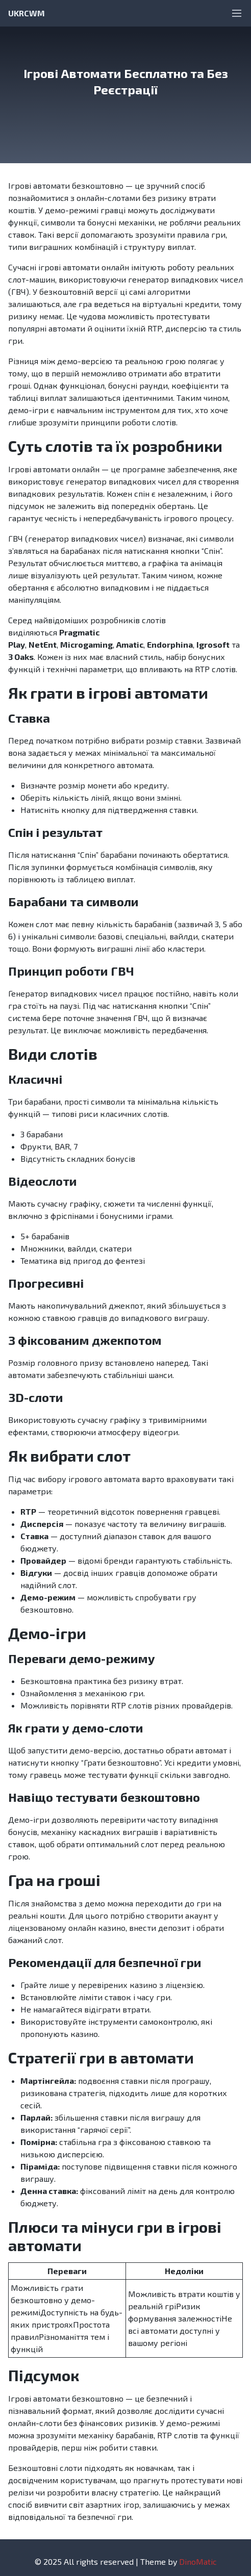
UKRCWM (26, 13)
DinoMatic (198, 2561)
